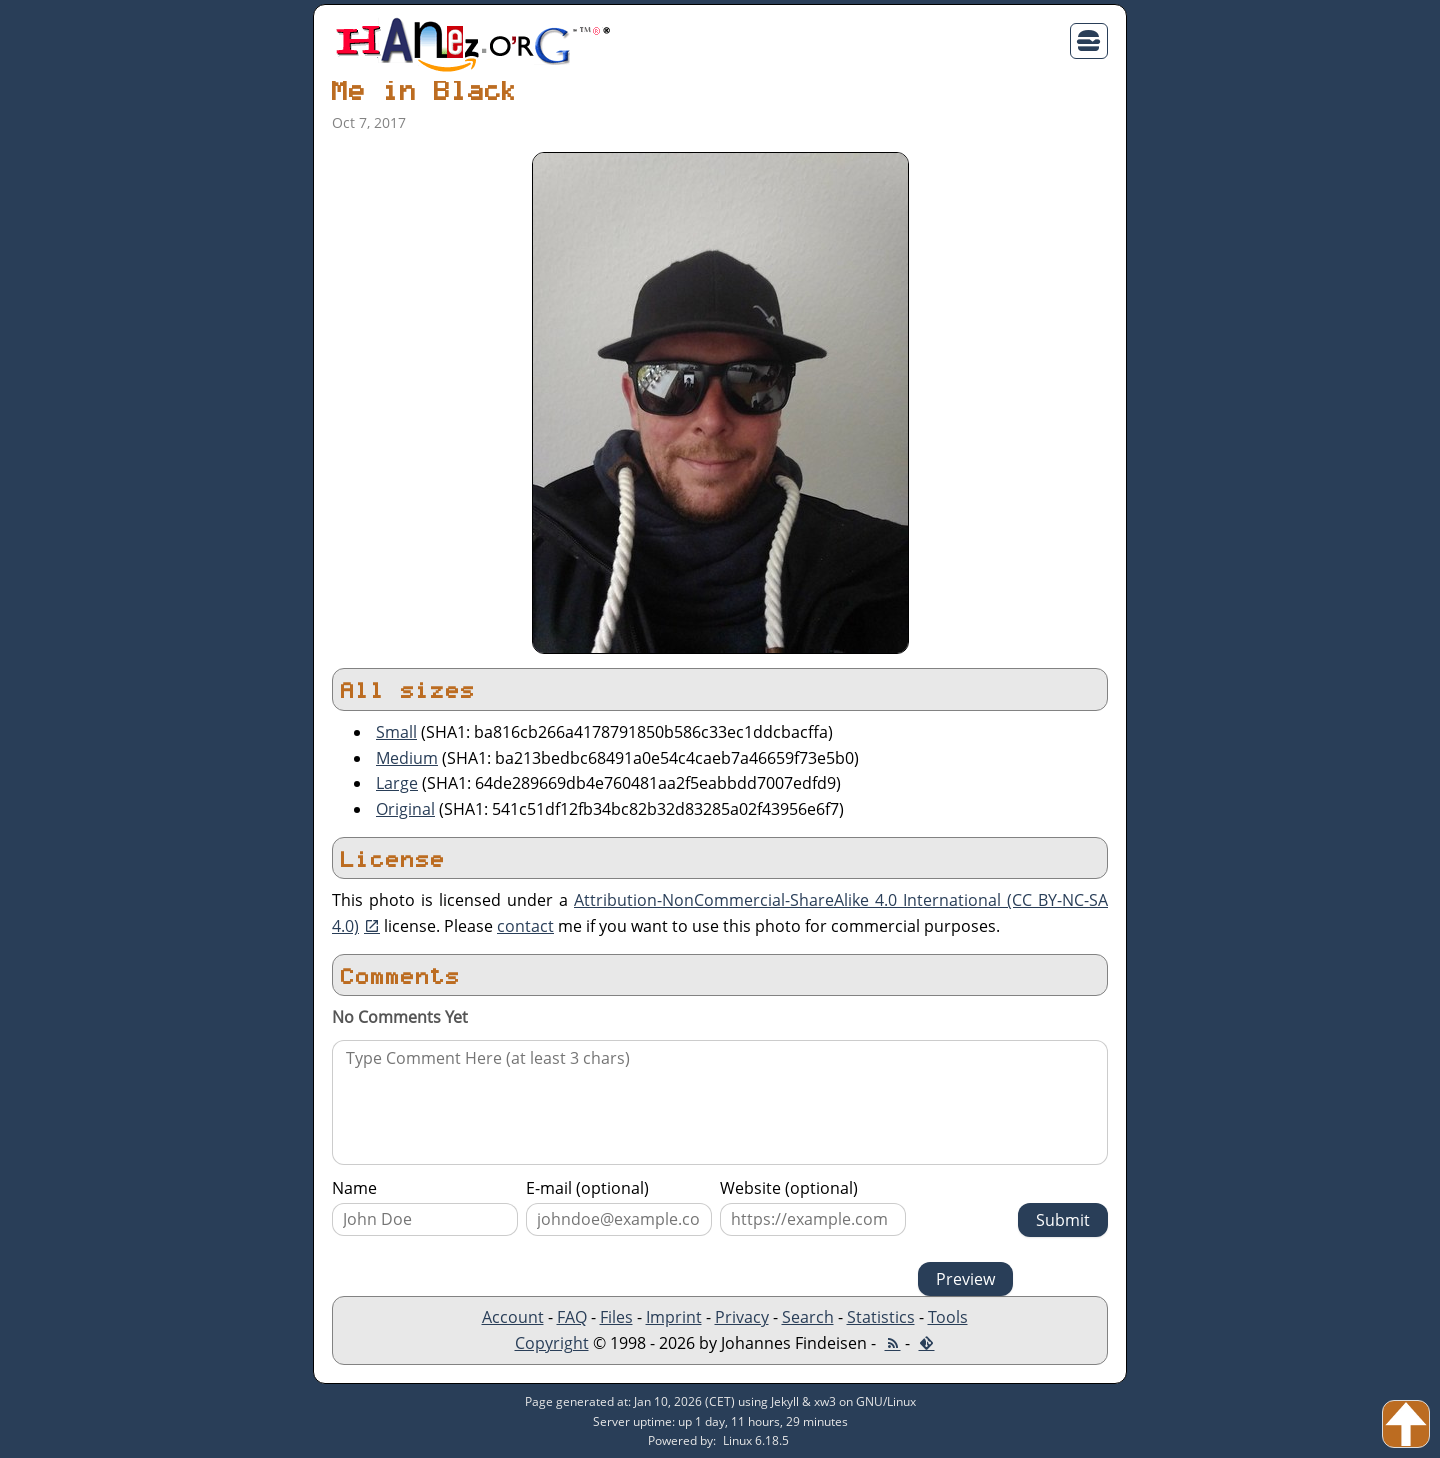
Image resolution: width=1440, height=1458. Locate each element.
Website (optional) (789, 1188)
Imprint (674, 1317)
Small (396, 732)
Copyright (552, 1343)
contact (525, 926)
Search (808, 1317)
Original (405, 809)
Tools (948, 1317)
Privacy (742, 1317)
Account (513, 1317)
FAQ (572, 1317)
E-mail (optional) (587, 1188)
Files (616, 1317)
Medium (407, 758)
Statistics (881, 1317)
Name (354, 1188)
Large (397, 783)
